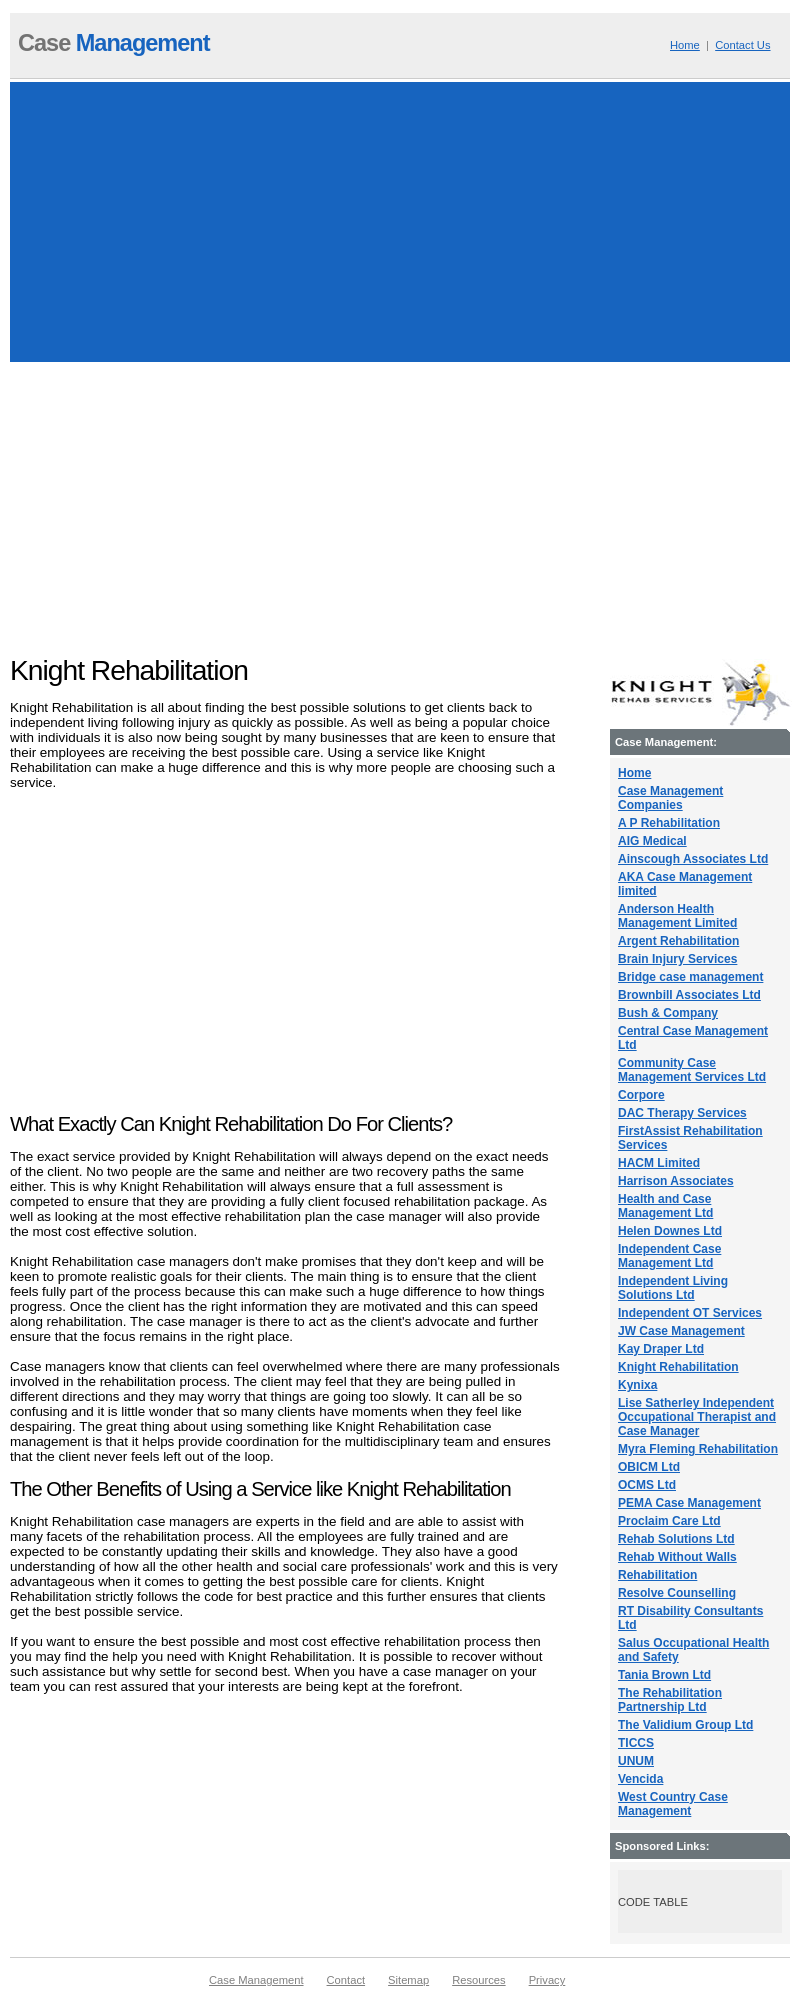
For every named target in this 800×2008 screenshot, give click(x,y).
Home (685, 45)
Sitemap (408, 1980)
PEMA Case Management (689, 1503)
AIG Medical (652, 841)
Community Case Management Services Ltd (692, 1070)
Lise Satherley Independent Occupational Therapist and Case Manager (697, 1417)
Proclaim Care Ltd (669, 1521)
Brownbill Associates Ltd (689, 995)
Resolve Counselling (677, 1593)
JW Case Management (681, 1331)
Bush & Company (668, 1013)
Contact (346, 1980)
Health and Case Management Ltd (665, 1206)
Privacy (547, 1980)
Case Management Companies (670, 798)
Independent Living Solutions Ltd (673, 1288)
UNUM (636, 1761)
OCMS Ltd (647, 1485)
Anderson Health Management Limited (677, 916)
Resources (478, 1980)
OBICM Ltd (649, 1467)
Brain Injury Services (677, 959)
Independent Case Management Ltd (669, 1256)
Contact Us (742, 45)
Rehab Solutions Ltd (676, 1539)
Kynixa (637, 1385)
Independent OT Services (690, 1313)
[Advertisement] (400, 222)
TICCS (636, 1743)
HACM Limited (659, 1163)
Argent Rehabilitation (678, 941)
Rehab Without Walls (677, 1557)
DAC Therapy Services (682, 1113)
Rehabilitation (657, 1575)
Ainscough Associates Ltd (693, 859)
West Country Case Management (673, 1804)
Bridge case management (690, 977)
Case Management (256, 1980)
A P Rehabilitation (669, 823)
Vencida (640, 1779)
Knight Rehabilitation (678, 1367)
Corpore (641, 1095)
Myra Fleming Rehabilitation (698, 1449)
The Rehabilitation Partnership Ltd (670, 1700)
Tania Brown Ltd (664, 1675)
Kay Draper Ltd (661, 1349)
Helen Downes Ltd (670, 1231)
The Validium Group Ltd (685, 1725)
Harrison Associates (676, 1181)
